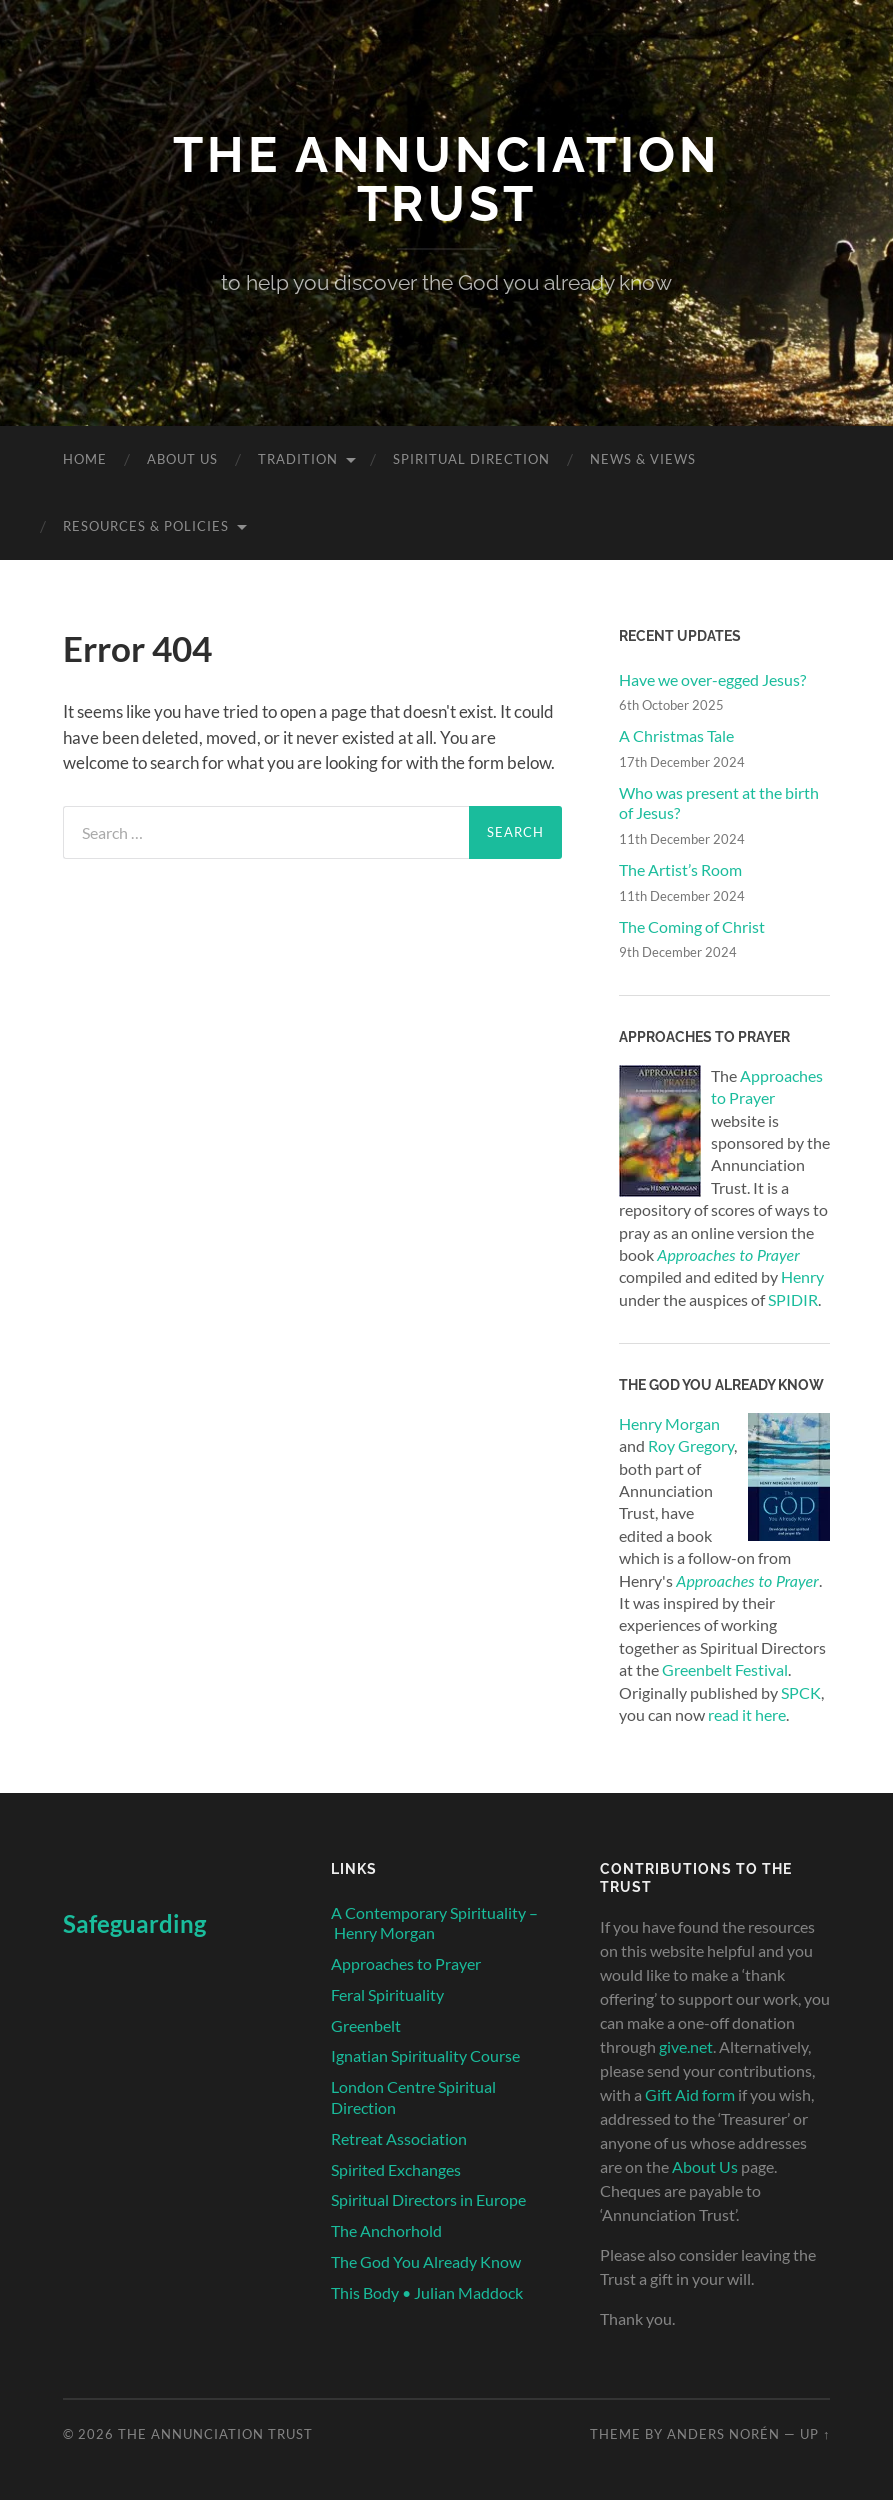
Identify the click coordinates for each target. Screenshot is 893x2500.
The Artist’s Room (680, 869)
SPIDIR (793, 1299)
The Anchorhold (386, 2230)
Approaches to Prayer (747, 1580)
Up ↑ (815, 2434)
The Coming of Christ (692, 926)
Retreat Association (399, 2138)
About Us (182, 459)
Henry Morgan (669, 1423)
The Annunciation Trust (446, 179)
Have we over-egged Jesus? (712, 679)
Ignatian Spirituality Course (425, 2055)
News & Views (643, 459)
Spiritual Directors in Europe (428, 2199)
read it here (747, 1714)
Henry (802, 1276)
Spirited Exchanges (396, 2169)
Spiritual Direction (471, 459)
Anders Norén (723, 2434)
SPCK (801, 1692)
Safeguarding (134, 1923)
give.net (686, 2046)
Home (85, 459)
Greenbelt (366, 2025)
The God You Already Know (426, 2261)
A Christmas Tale (676, 735)
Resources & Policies (146, 526)
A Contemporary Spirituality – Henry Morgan (434, 1923)
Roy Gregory (691, 1445)
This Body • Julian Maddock (427, 2292)
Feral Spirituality (387, 1994)
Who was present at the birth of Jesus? (719, 803)
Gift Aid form (690, 2094)
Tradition (298, 459)
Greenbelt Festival (725, 1669)
